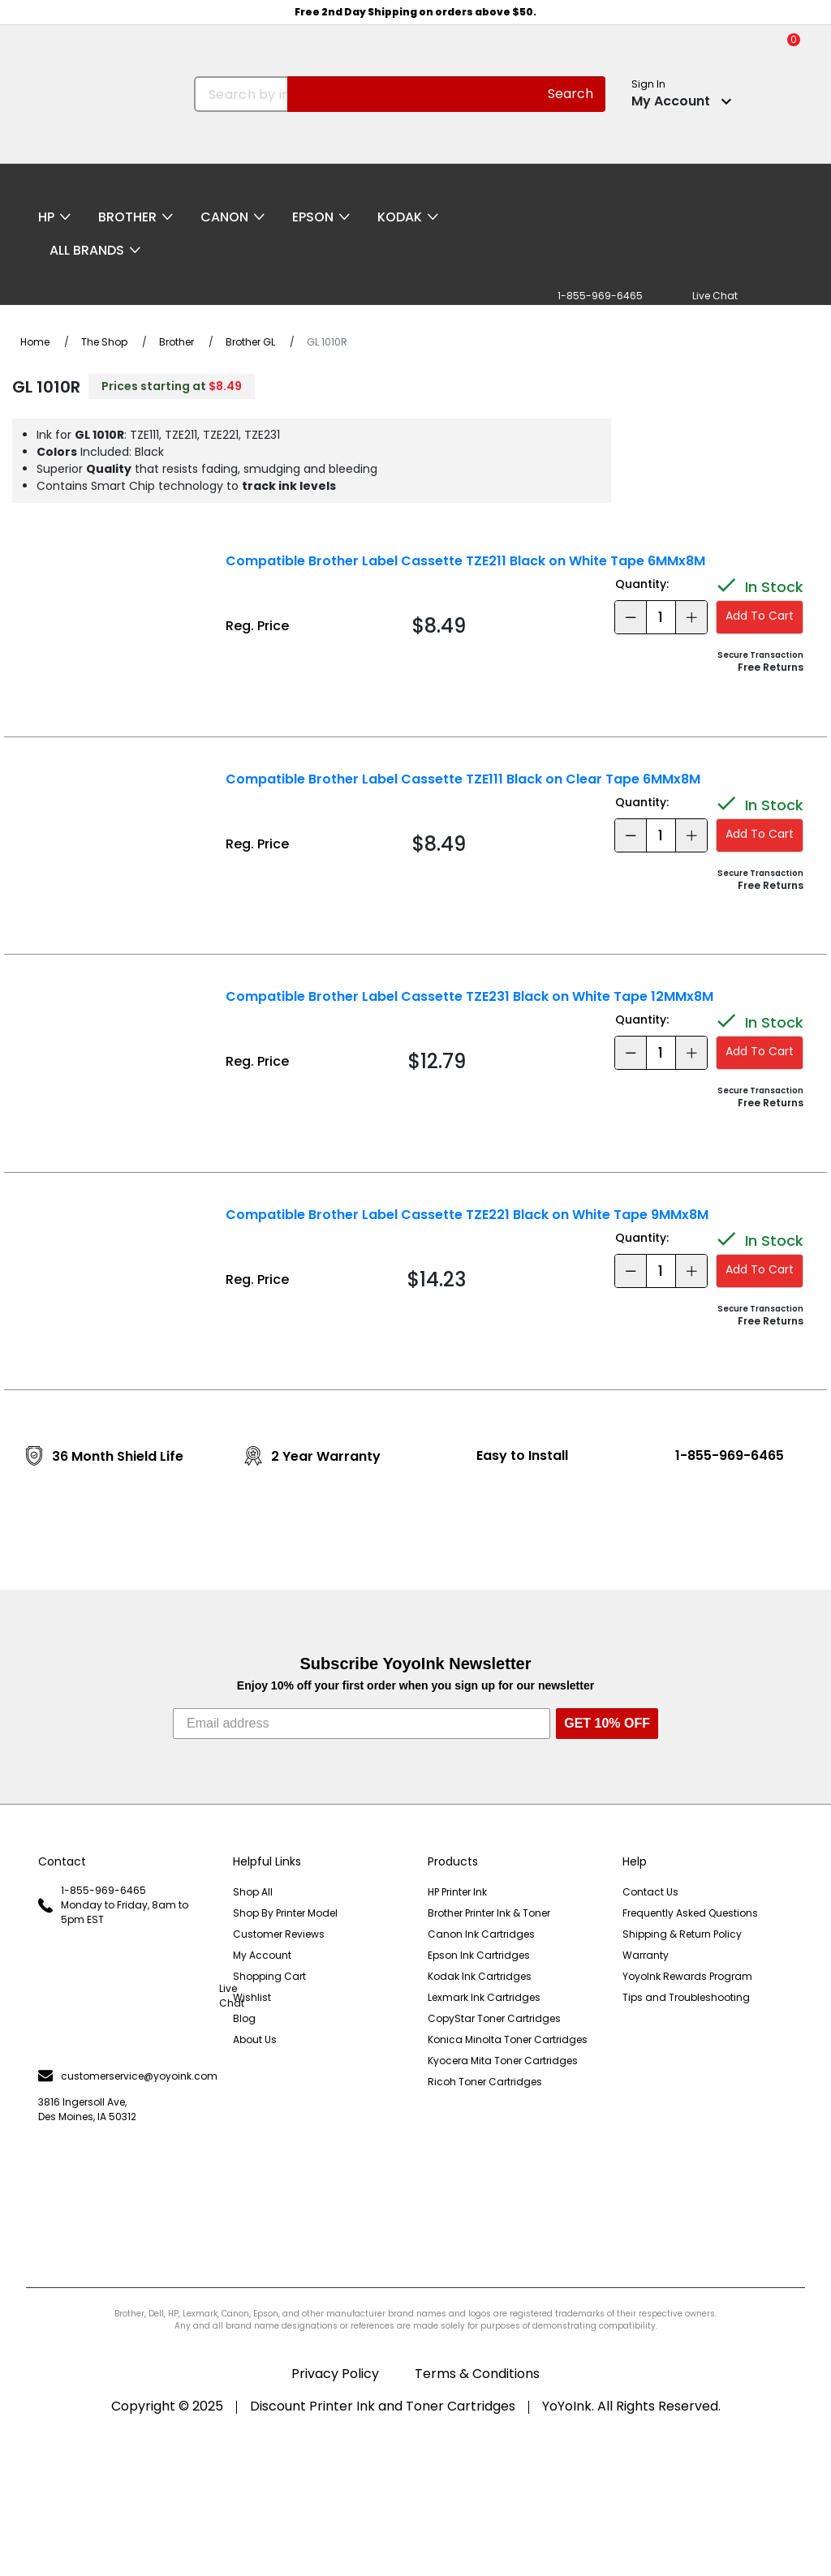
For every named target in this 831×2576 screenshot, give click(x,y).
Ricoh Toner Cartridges (485, 2082)
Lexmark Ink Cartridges (484, 1997)
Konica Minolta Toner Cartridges (508, 2039)
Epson (313, 217)
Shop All (253, 1892)
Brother (127, 217)
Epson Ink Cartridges (479, 1955)
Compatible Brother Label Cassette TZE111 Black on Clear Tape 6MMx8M (463, 779)
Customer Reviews (279, 1934)
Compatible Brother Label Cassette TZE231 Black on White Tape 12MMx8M (469, 996)
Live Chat (123, 1996)
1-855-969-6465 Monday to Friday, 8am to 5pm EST (113, 1904)
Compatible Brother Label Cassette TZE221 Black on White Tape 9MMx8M (467, 1214)
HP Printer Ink (457, 1892)
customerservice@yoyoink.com (123, 2076)
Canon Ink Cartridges (481, 1934)
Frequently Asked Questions (690, 1913)
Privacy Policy (335, 2373)
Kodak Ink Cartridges (480, 1976)
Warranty (645, 1955)
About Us (255, 2039)
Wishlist (252, 1997)
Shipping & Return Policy (682, 1934)
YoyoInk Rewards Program (687, 1976)
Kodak (399, 217)
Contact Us (650, 1892)
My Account (262, 1955)
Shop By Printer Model (285, 1913)
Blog (244, 2018)
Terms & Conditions (477, 2373)
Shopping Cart (269, 1976)
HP (46, 217)
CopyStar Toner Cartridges (494, 2018)
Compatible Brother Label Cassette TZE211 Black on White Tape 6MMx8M (465, 561)
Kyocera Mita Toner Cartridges (503, 2060)
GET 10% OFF (607, 1723)
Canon (224, 217)
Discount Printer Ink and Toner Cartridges (382, 2406)
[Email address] (361, 1723)
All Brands (87, 250)
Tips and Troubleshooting (686, 1997)
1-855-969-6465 (729, 1455)
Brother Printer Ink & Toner (489, 1913)
